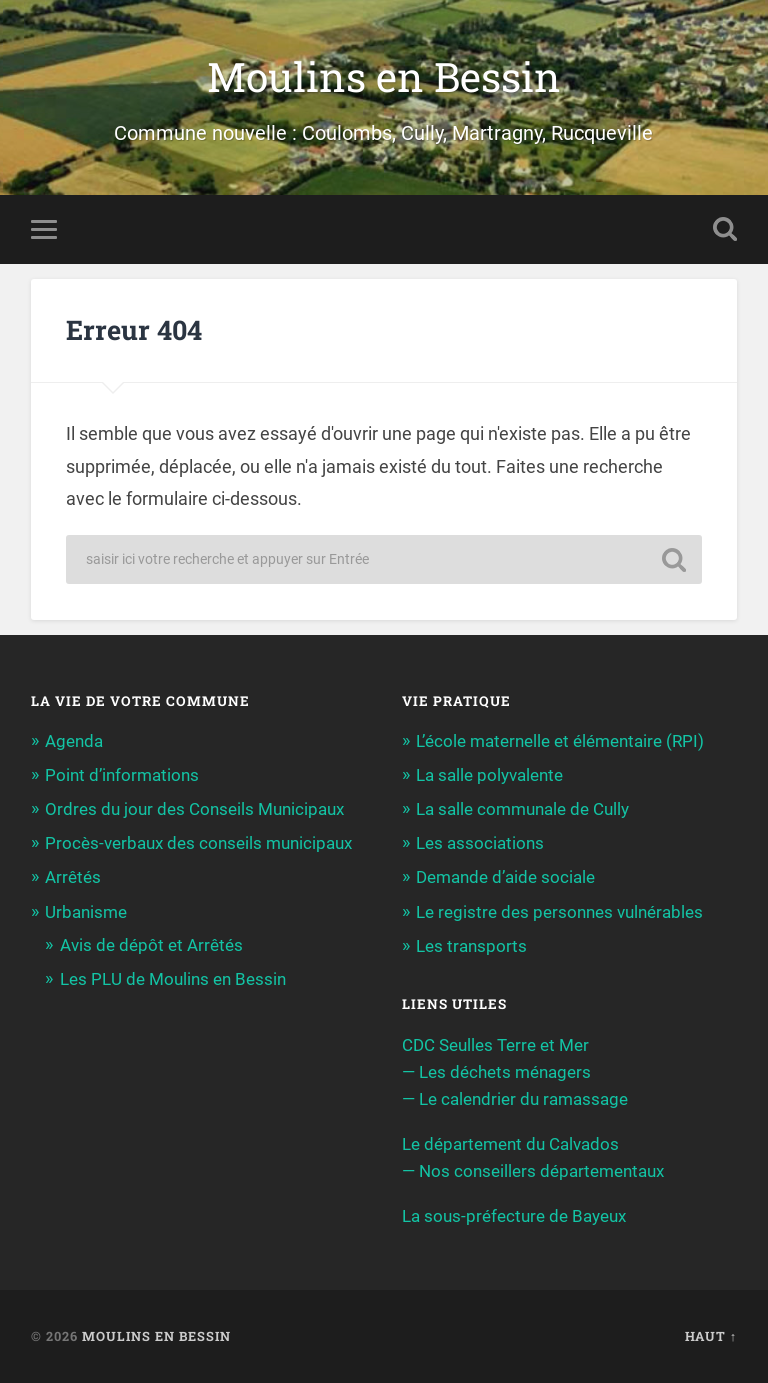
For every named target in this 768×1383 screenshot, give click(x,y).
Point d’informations (122, 775)
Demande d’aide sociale (505, 877)
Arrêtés (73, 877)
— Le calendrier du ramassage (515, 1099)
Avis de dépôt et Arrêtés (151, 945)
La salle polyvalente (489, 775)
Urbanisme (86, 912)
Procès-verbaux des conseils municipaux (198, 843)
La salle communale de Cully (522, 809)
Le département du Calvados (510, 1144)
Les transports (471, 946)
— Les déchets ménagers (496, 1072)
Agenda (74, 741)
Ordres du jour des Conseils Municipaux (194, 809)
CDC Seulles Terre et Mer (495, 1045)
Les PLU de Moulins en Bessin (173, 979)
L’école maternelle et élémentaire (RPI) (560, 741)
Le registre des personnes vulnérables (559, 912)
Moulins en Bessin (384, 76)
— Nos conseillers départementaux (533, 1171)
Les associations (480, 843)
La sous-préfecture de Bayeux (514, 1216)
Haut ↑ (711, 1336)
